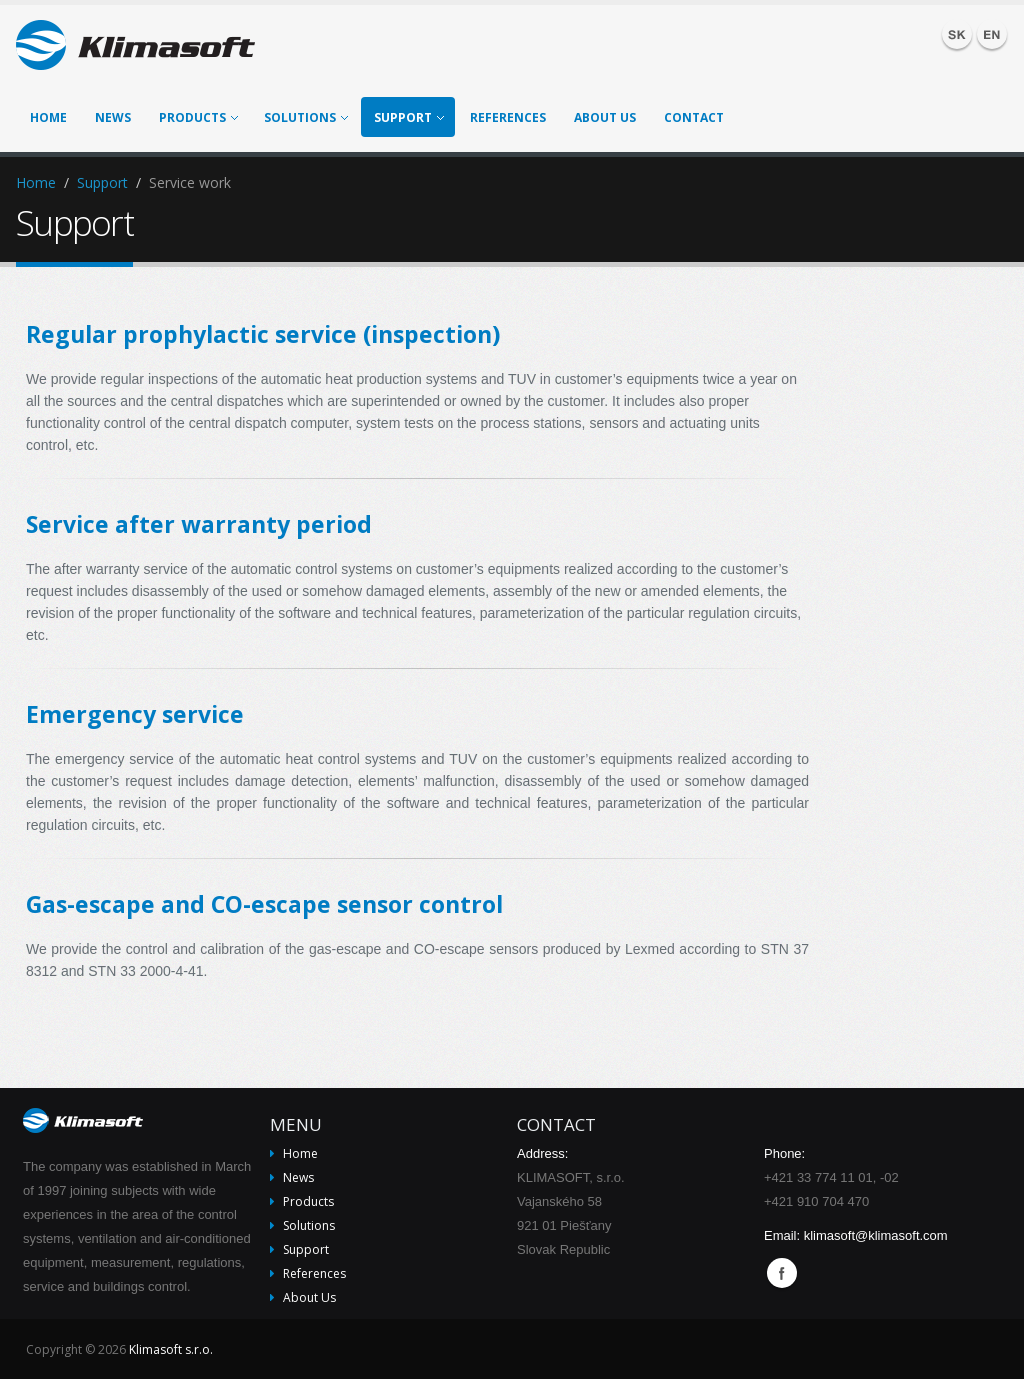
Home (48, 117)
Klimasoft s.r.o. (171, 1349)
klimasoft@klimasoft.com (876, 1235)
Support (409, 117)
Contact (694, 117)
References (508, 117)
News (113, 117)
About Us (605, 117)
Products (198, 117)
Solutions (306, 117)
